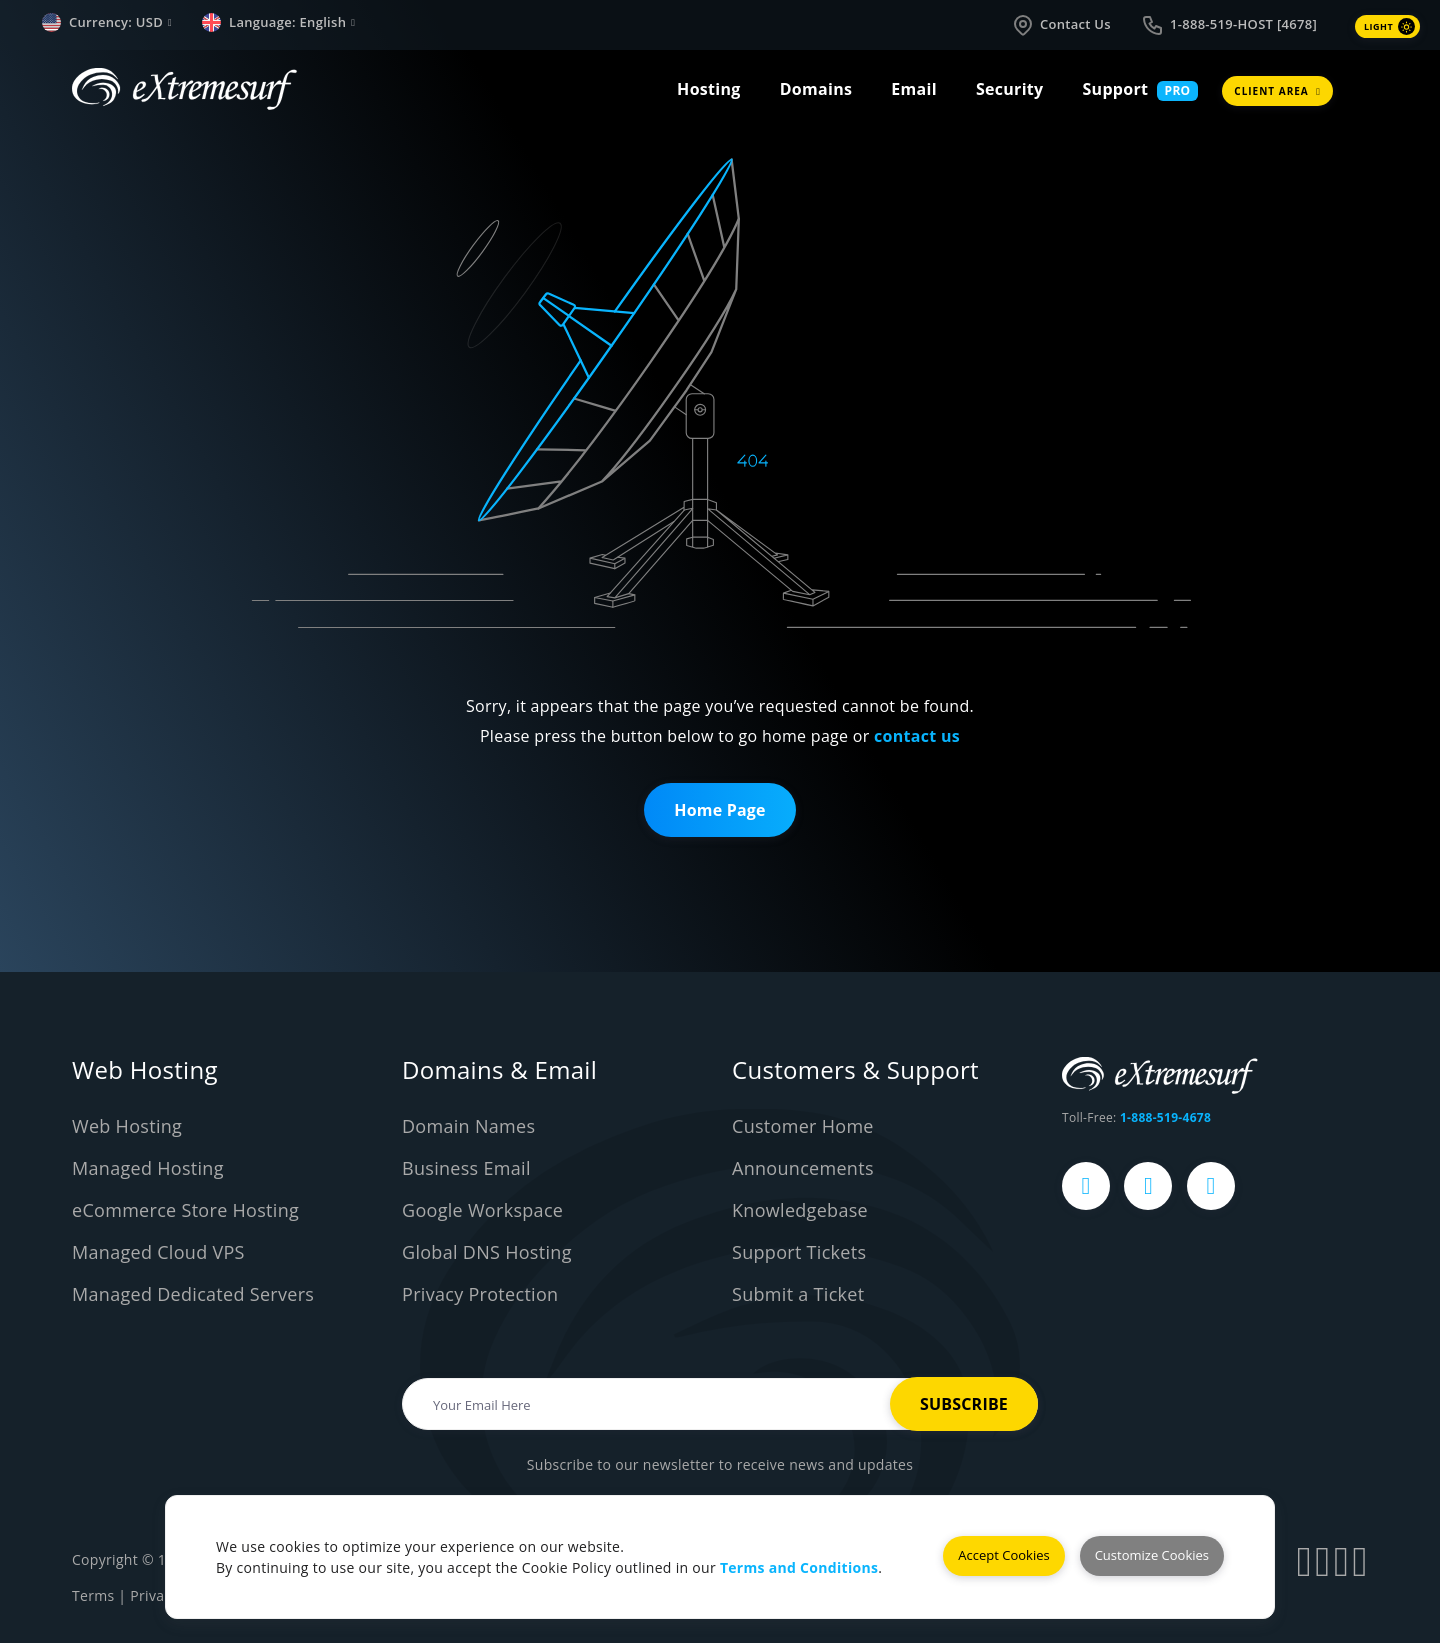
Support (1116, 89)
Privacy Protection (480, 1294)
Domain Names (468, 1126)
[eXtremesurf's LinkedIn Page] (1211, 1186)
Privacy (154, 1595)
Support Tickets (799, 1252)
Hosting (709, 89)
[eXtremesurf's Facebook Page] (1086, 1186)
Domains (816, 89)
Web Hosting (127, 1126)
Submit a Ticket (798, 1294)
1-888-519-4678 (1165, 1117)
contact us (917, 736)
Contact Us (1061, 25)
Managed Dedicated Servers (193, 1294)
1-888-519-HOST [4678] (1229, 25)
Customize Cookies (1152, 1555)
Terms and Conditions (799, 1567)
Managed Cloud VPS (158, 1252)
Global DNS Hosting (487, 1252)
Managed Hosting (148, 1168)
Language (278, 23)
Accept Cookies (1003, 1555)
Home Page (719, 810)
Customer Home (803, 1126)
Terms (93, 1595)
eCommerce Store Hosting (185, 1210)
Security (1010, 89)
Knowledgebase (800, 1210)
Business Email (466, 1168)
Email (914, 89)
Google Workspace (482, 1210)
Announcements (803, 1168)
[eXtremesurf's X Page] (1148, 1186)
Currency (107, 23)
